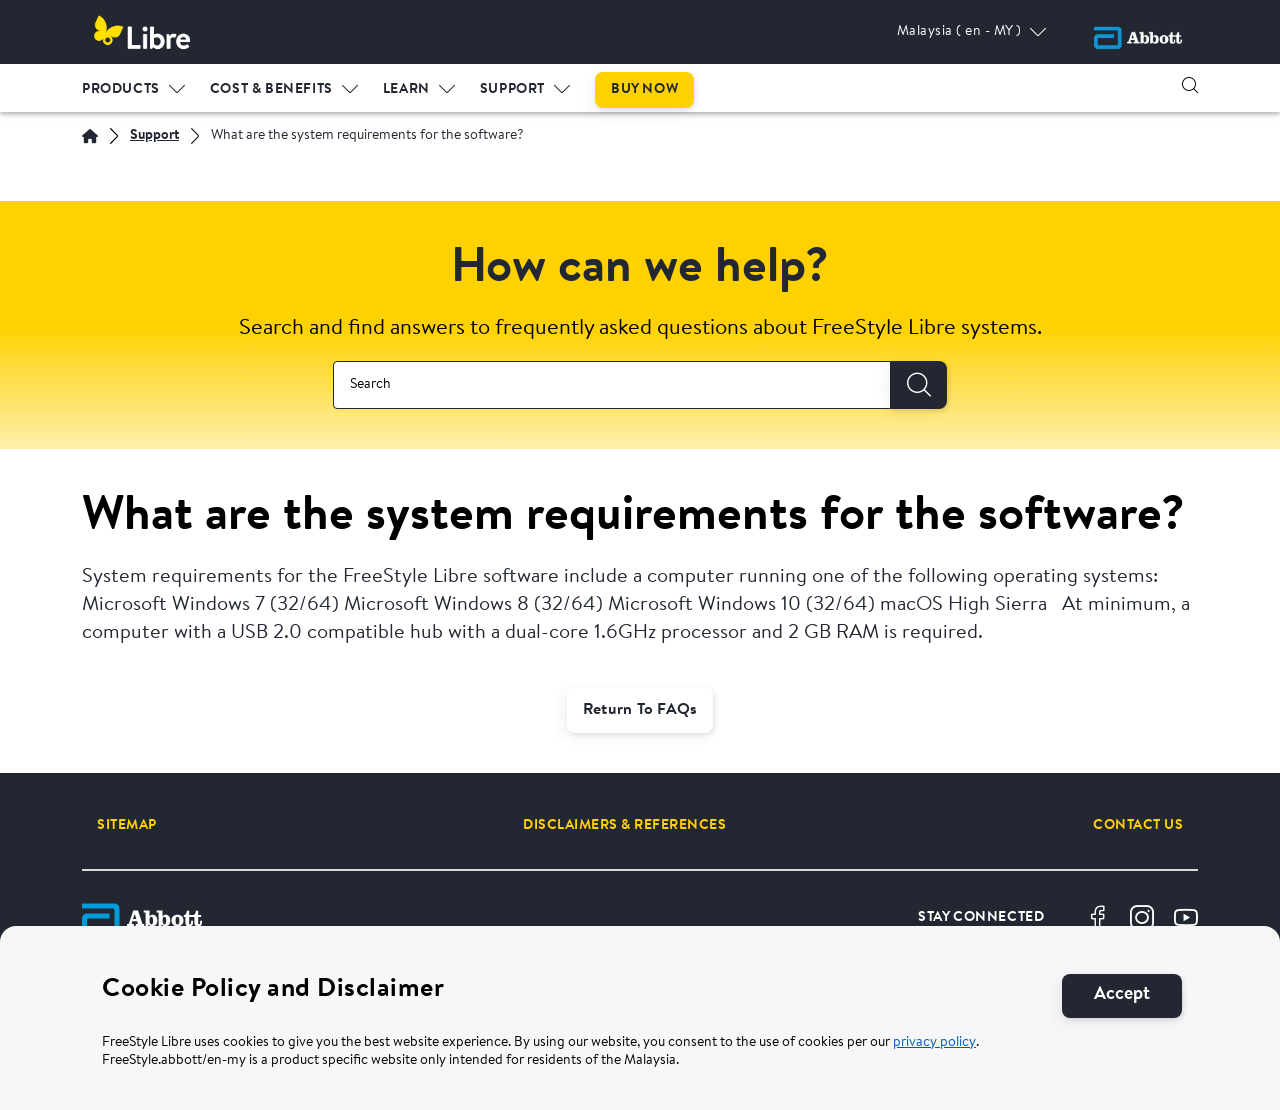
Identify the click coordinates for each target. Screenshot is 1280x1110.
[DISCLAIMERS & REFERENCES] (624, 825)
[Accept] (1122, 995)
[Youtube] (1186, 918)
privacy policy (934, 1043)
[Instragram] (1142, 918)
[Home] (90, 136)
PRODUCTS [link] (121, 89)
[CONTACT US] (1138, 825)
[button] (1190, 85)
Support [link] (512, 89)
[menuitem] (134, 85)
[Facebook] (1098, 918)
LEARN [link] (406, 89)
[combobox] (612, 385)
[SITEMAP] (127, 825)
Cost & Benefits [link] (271, 89)
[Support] (154, 136)
